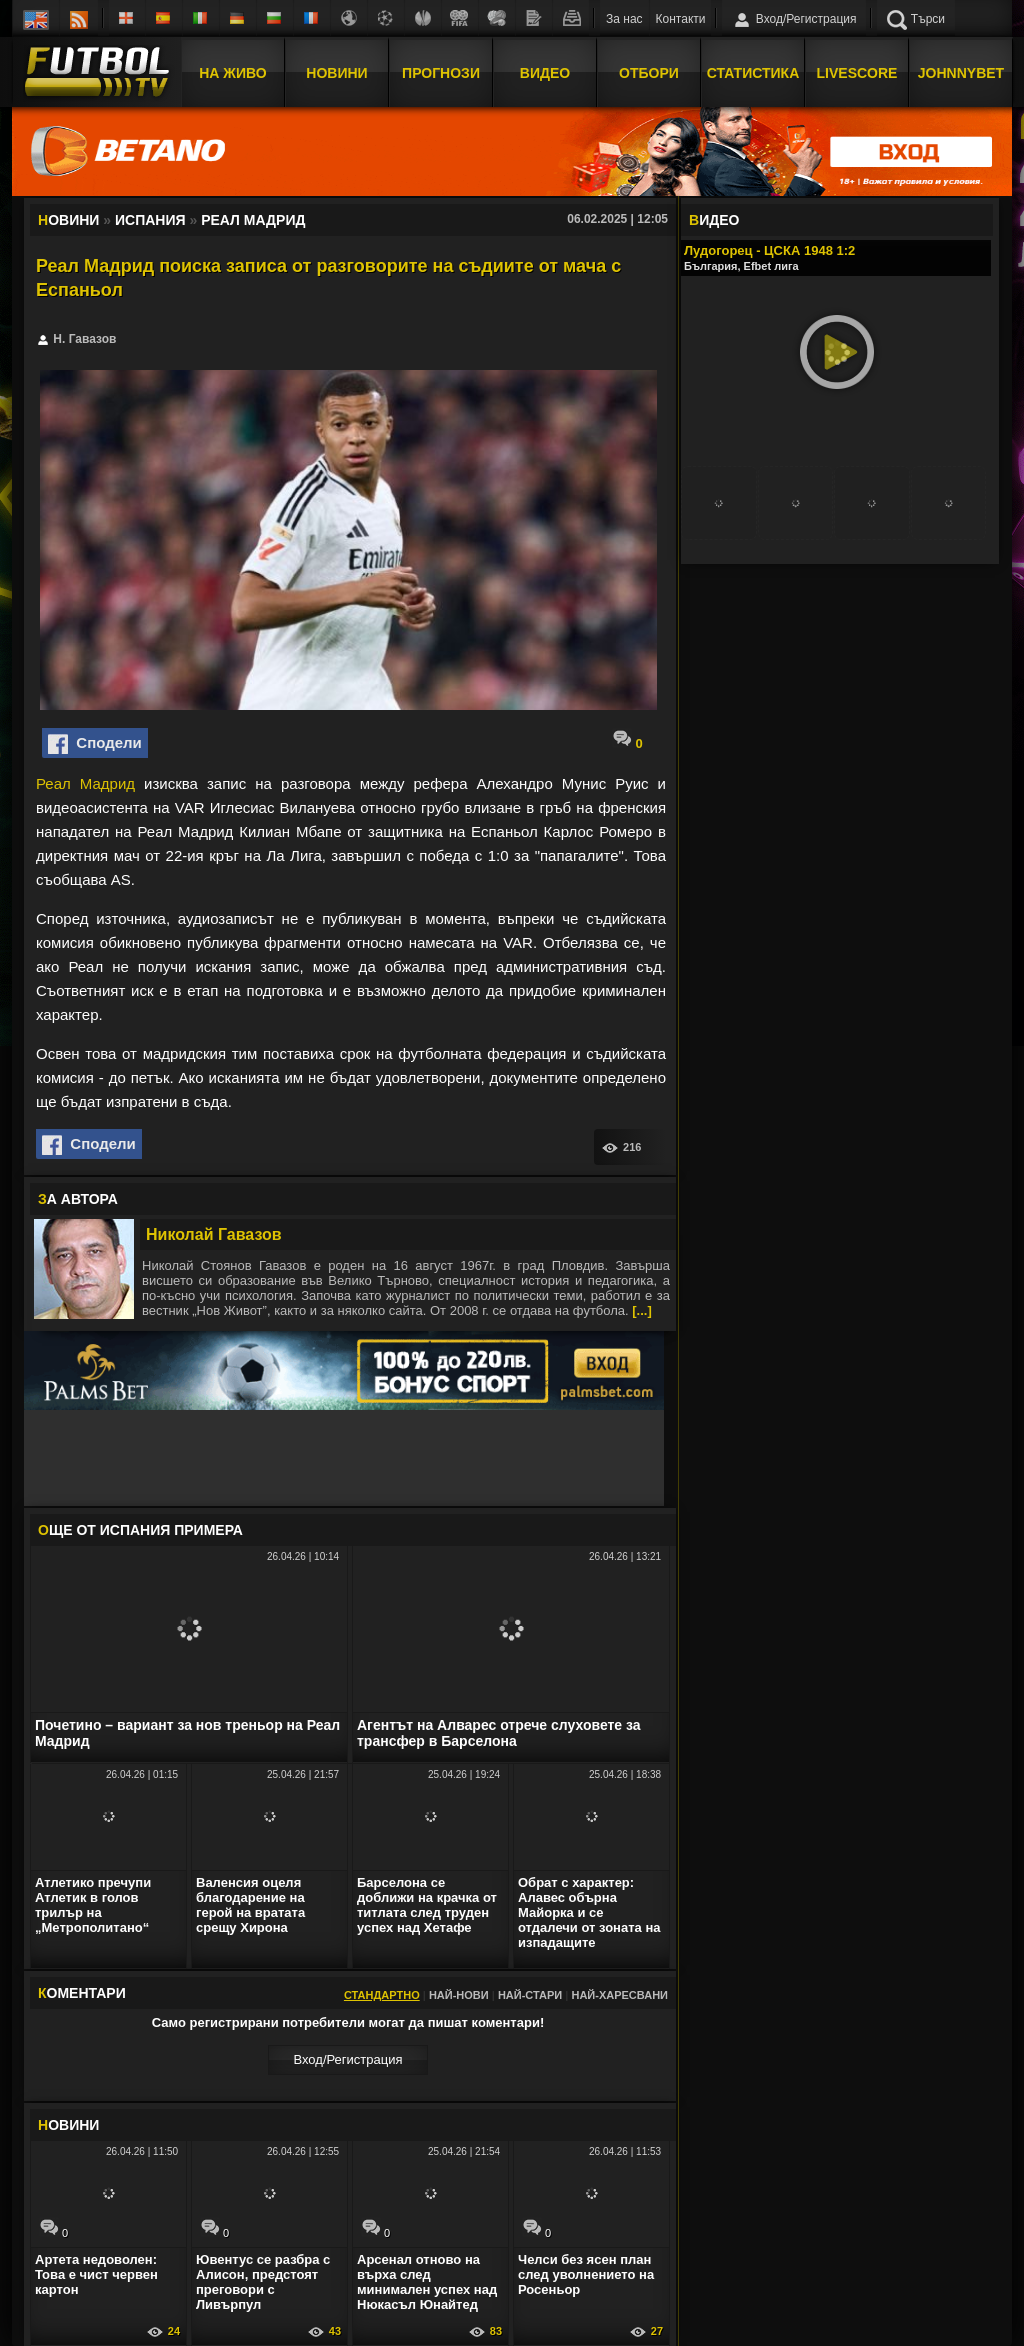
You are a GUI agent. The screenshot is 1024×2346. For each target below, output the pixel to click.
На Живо (232, 73)
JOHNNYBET (961, 73)
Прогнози (441, 73)
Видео (545, 73)
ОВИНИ (68, 2125)
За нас (624, 19)
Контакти (681, 19)
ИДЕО (714, 220)
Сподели (95, 744)
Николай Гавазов (214, 1234)
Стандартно (382, 1995)
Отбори (649, 73)
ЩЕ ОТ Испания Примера (140, 1530)
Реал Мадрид (85, 783)
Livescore (857, 73)
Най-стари (530, 1995)
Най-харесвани (619, 1995)
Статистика (753, 73)
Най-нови (459, 1995)
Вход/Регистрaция (347, 2059)
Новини (336, 73)
